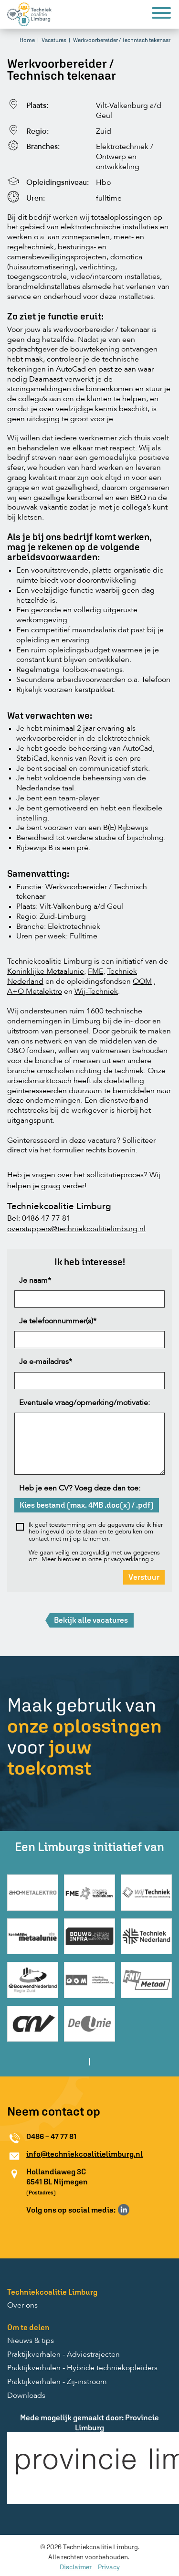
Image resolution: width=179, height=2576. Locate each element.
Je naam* (35, 1281)
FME (95, 972)
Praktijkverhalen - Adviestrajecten (63, 2355)
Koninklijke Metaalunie (45, 972)
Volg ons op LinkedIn (123, 2209)
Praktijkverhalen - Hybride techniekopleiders (82, 2368)
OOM (142, 982)
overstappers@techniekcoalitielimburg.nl (76, 1229)
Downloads (26, 2396)
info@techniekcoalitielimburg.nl (84, 2154)
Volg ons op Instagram (137, 2209)
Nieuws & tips (30, 2341)
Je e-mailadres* (45, 1362)
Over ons (22, 2306)
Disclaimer (76, 2567)
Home (27, 40)
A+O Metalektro (34, 992)
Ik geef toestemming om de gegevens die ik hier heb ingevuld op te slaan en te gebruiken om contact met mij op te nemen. (96, 1532)
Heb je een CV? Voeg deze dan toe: (79, 1488)
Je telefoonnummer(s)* (57, 1321)
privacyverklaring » (129, 1559)
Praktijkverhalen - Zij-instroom (57, 2382)
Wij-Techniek (96, 992)
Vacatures (54, 40)
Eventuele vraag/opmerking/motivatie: (84, 1403)
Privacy (109, 2567)
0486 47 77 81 (46, 1219)
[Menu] (161, 14)
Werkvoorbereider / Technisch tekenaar (121, 40)
